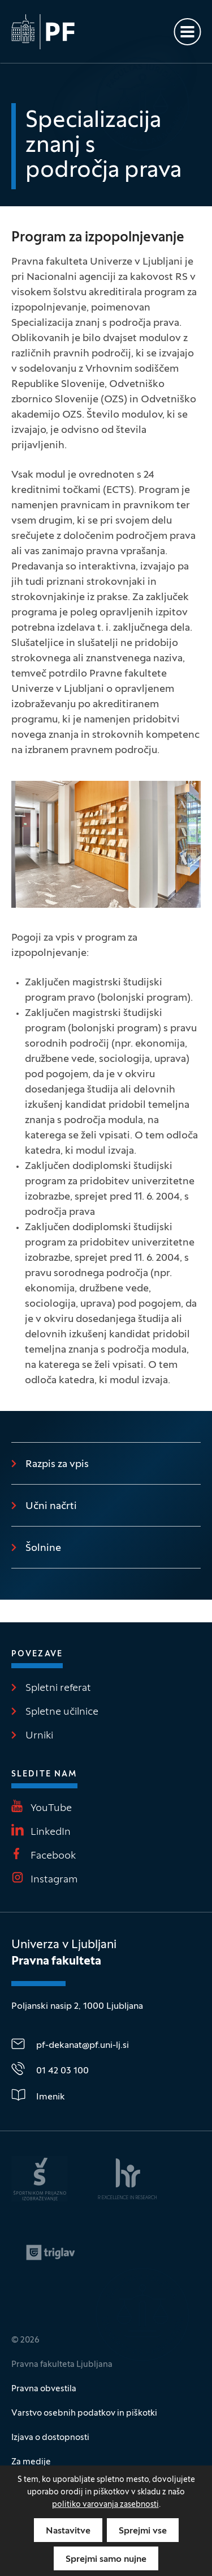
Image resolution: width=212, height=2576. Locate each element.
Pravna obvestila (43, 2389)
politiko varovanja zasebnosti (105, 2505)
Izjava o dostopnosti (50, 2438)
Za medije (31, 2462)
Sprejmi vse (143, 2531)
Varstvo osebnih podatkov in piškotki (84, 2413)
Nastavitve (68, 2531)
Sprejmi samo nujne (106, 2559)
